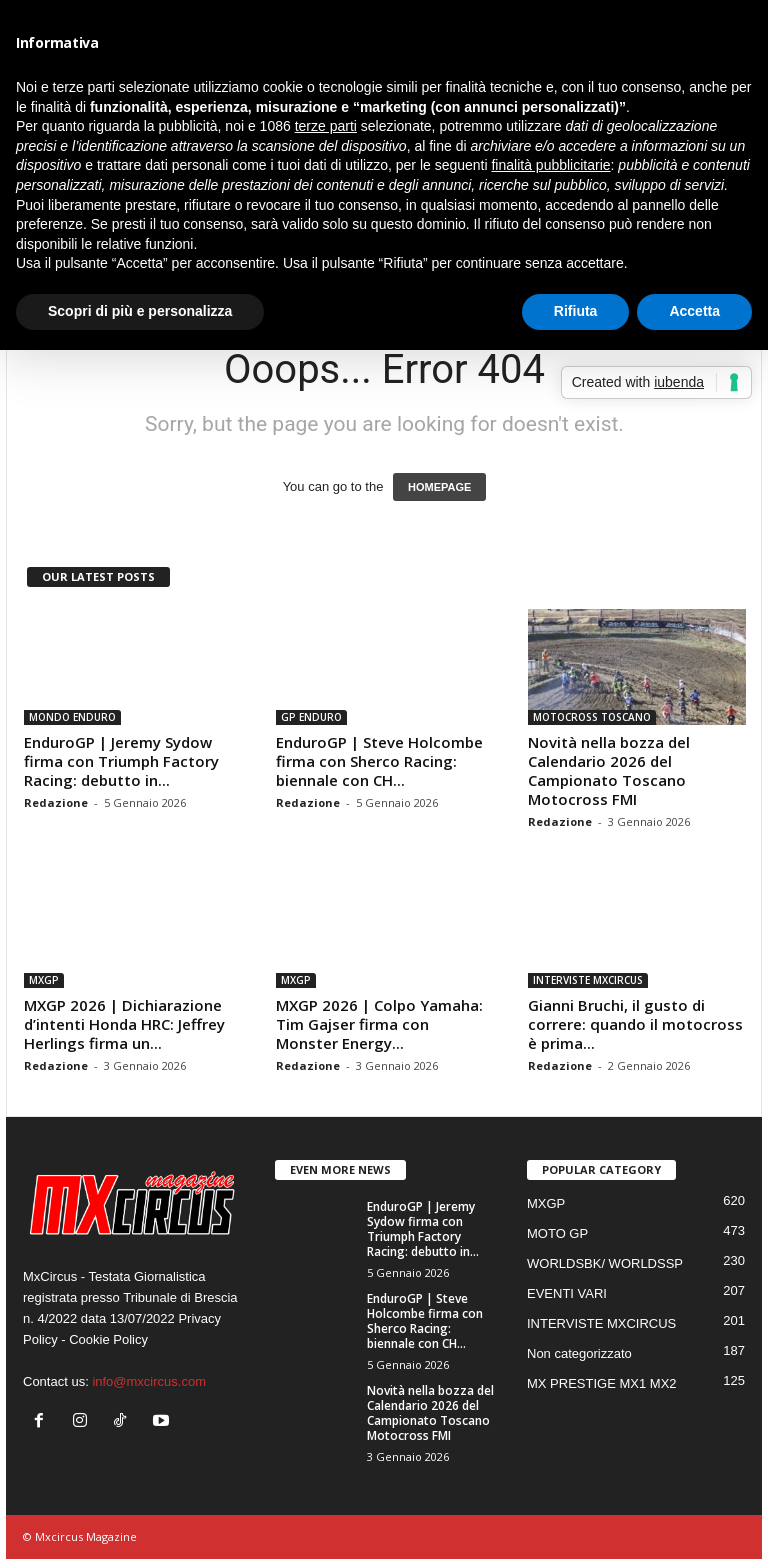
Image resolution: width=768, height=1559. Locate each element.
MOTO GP (557, 1233)
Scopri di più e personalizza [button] (140, 311)
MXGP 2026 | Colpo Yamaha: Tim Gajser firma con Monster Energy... (379, 1024)
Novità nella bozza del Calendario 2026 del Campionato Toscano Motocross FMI (609, 770)
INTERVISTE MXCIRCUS (588, 980)
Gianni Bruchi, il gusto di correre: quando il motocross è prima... (635, 1024)
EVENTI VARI (567, 1293)
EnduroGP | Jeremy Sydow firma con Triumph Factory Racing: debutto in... (121, 761)
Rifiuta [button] (576, 311)
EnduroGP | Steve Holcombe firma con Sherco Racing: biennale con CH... (379, 761)
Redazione (56, 802)
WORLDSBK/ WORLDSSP (605, 1263)
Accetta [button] (694, 311)
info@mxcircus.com (149, 1381)
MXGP (44, 980)
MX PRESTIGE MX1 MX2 (602, 1383)
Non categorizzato (579, 1353)
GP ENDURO (311, 717)
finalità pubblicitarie (550, 165)
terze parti (326, 126)
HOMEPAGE (439, 487)
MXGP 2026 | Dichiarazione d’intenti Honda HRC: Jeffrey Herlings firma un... (124, 1024)
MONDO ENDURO (72, 717)
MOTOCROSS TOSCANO (592, 717)
